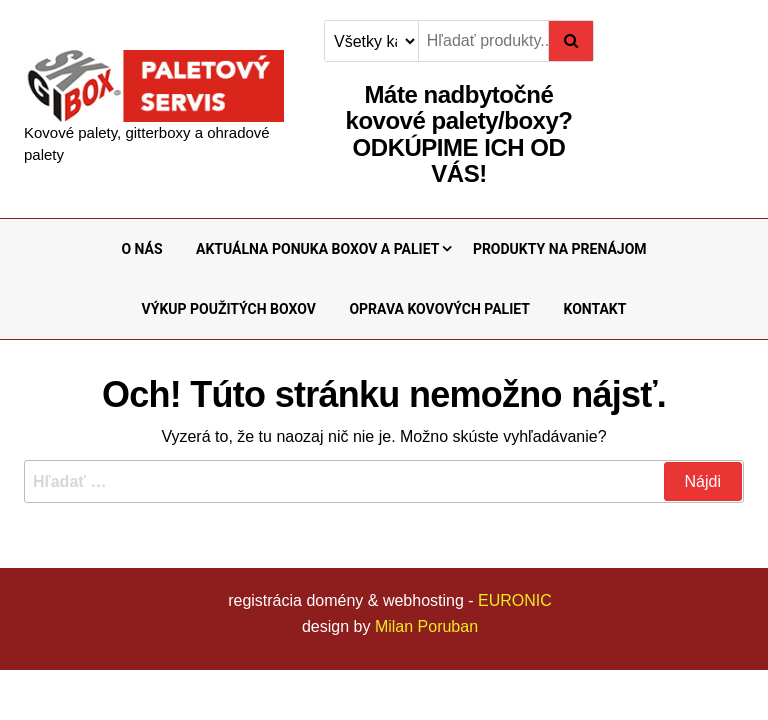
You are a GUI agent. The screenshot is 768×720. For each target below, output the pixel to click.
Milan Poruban (426, 626)
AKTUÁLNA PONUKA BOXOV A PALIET (317, 249)
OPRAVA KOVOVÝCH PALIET (439, 309)
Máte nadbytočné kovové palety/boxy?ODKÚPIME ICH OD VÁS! (459, 134)
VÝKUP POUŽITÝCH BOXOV (229, 309)
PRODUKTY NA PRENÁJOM (560, 249)
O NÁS (141, 249)
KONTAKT (594, 309)
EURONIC (515, 600)
